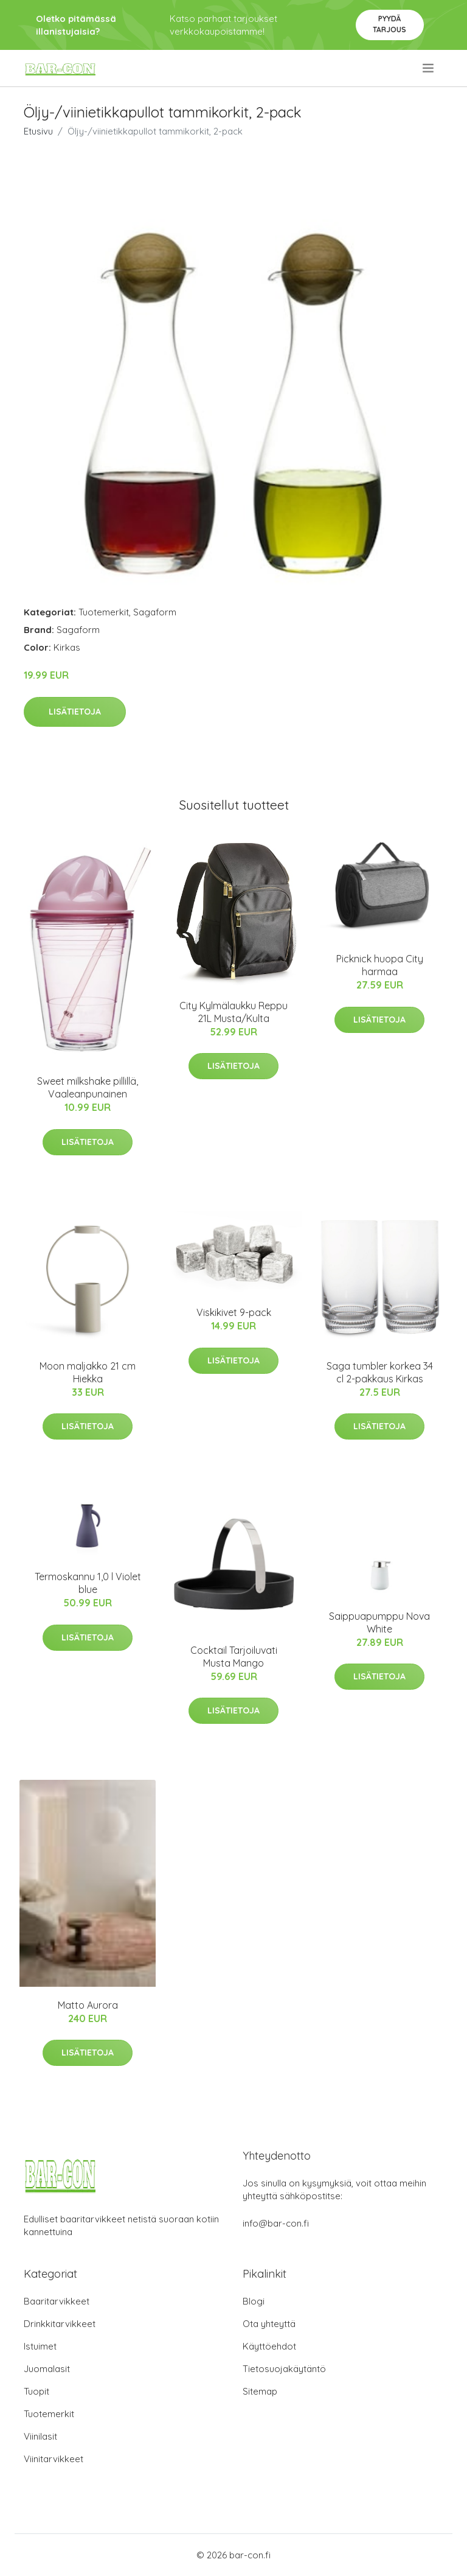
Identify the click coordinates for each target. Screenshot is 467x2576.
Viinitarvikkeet (53, 2459)
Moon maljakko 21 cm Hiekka (88, 1372)
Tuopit (36, 2391)
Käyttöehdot (269, 2346)
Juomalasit (47, 2369)
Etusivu (38, 131)
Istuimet (40, 2346)
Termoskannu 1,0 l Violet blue (88, 1582)
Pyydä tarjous (389, 24)
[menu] (429, 68)
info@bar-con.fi (276, 2223)
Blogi (254, 2301)
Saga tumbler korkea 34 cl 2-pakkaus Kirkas (380, 1372)
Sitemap (260, 2391)
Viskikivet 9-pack (233, 1312)
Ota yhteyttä (269, 2323)
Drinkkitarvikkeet (59, 2323)
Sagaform (154, 612)
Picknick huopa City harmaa (379, 965)
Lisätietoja (75, 711)
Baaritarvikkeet (56, 2301)
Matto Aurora (88, 2005)
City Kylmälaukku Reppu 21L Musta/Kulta (233, 1011)
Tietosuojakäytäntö (284, 2369)
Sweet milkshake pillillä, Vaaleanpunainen (87, 1087)
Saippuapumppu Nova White (379, 1622)
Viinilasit (40, 2436)
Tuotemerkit (103, 612)
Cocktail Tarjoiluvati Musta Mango (233, 1656)
